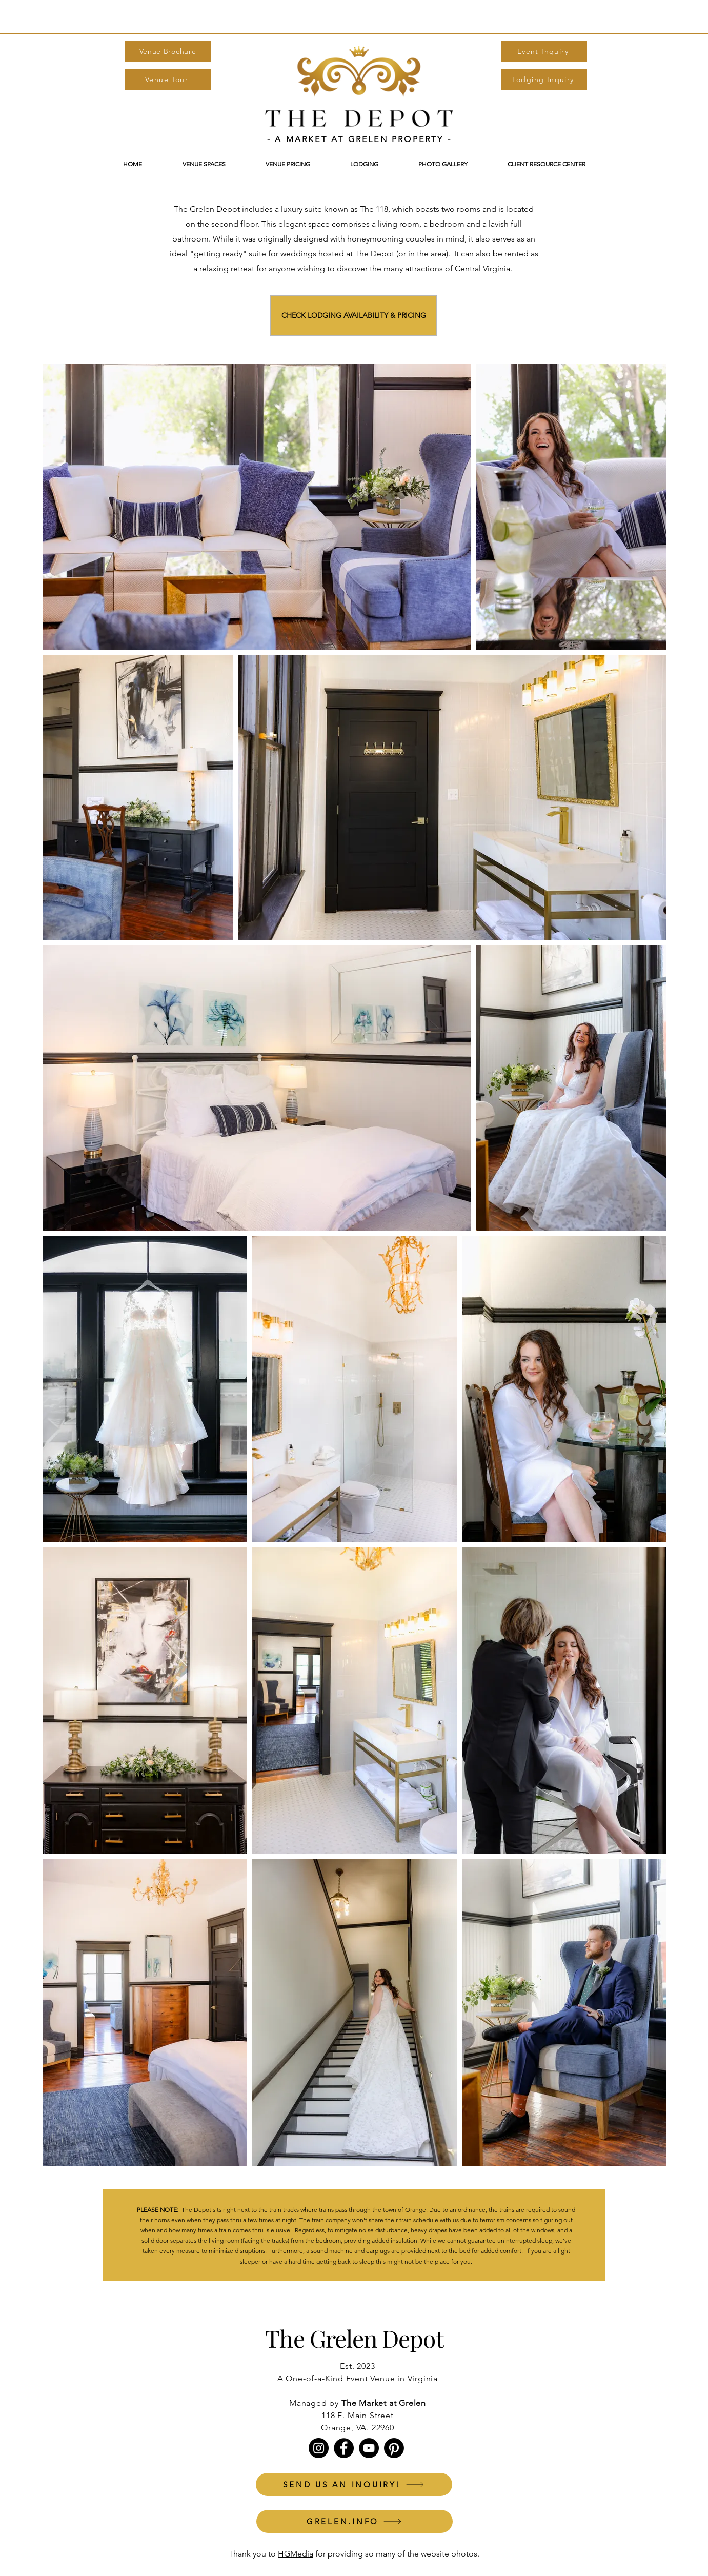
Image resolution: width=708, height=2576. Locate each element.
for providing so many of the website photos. (396, 2554)
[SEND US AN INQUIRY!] (354, 2484)
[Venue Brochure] (168, 51)
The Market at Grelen (383, 2403)
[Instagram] (319, 2448)
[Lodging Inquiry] (544, 79)
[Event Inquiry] (544, 51)
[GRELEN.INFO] (354, 2521)
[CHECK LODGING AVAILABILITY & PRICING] (353, 315)
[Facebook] (344, 2448)
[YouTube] (369, 2448)
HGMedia (295, 2554)
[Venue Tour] (168, 79)
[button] (288, 163)
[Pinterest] (394, 2448)
